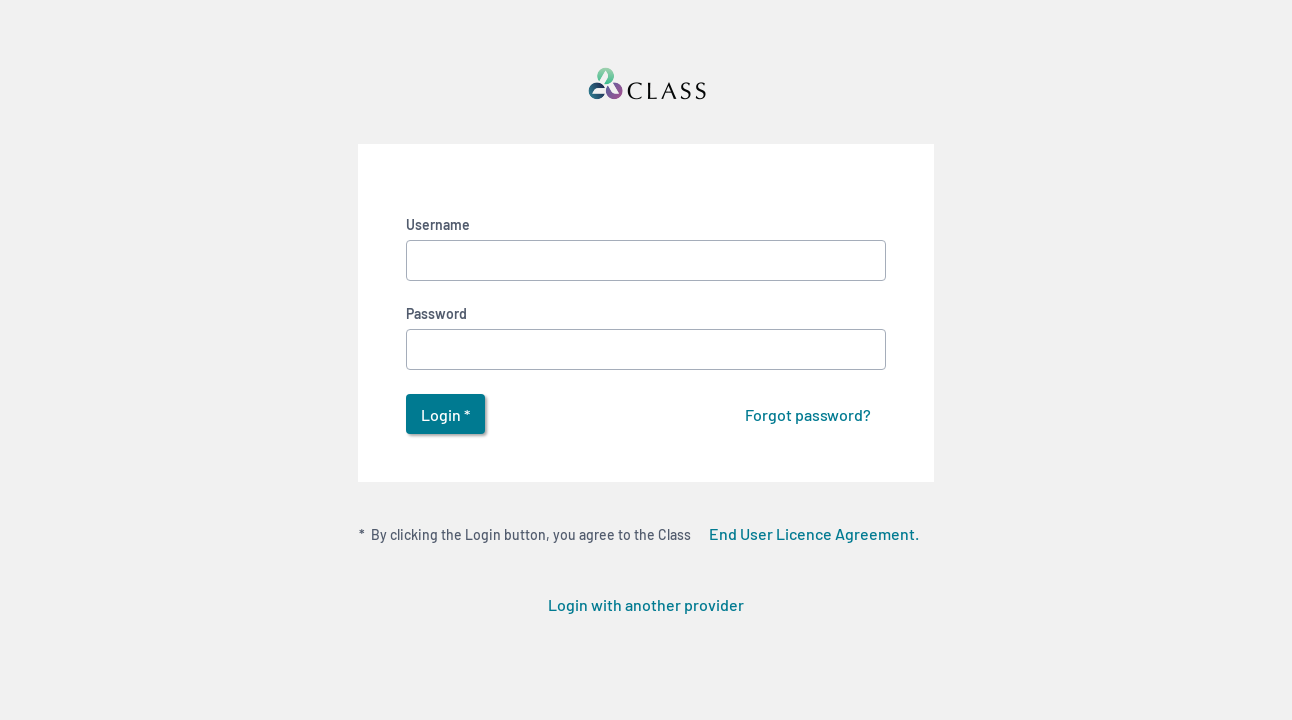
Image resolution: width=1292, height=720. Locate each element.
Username (438, 224)
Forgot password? (808, 414)
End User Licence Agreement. (814, 533)
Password (436, 313)
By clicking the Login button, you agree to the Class (646, 533)
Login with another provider (646, 604)
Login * (445, 414)
